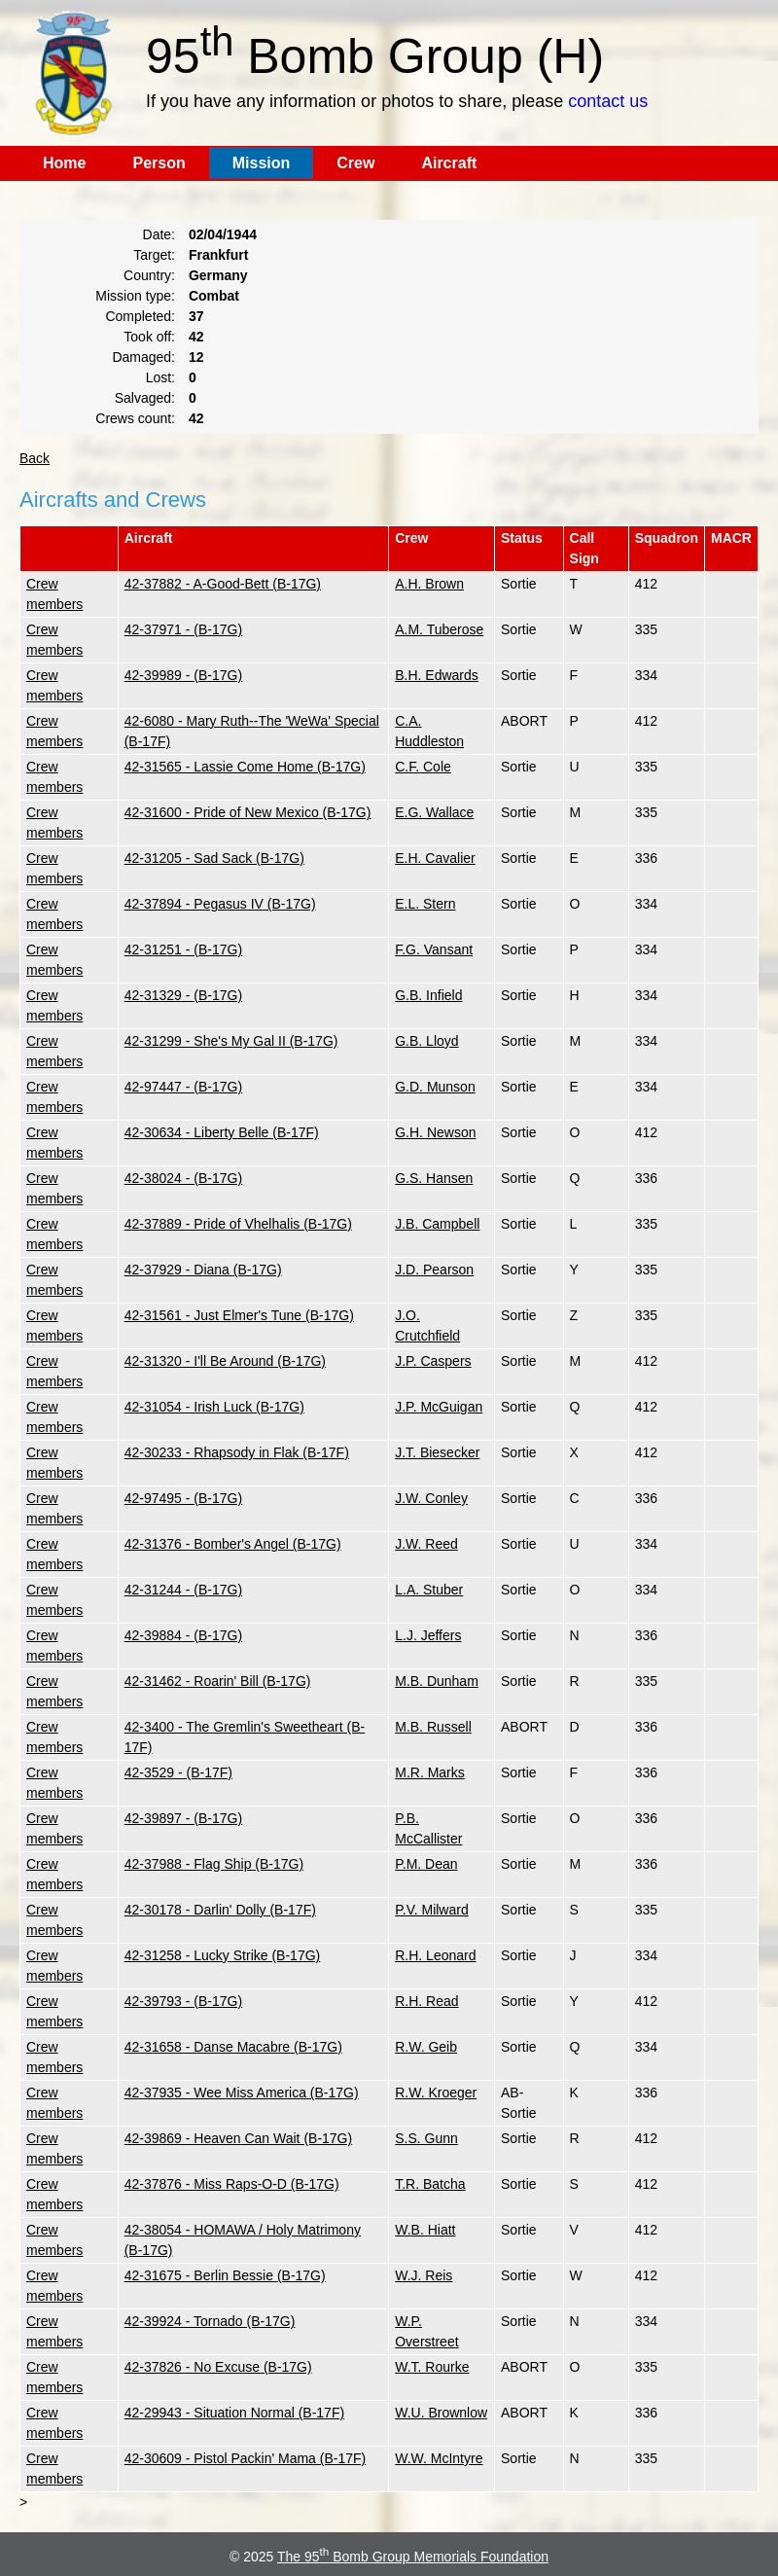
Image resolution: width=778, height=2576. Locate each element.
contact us (608, 101)
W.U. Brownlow (441, 2412)
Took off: (149, 336)
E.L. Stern (425, 904)
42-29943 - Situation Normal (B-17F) (234, 2412)
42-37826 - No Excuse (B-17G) (218, 2367)
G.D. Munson (435, 1086)
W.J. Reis (423, 2275)
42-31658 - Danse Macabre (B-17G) (233, 2047)
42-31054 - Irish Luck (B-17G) (214, 1406)
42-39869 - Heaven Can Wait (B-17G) (238, 2138)
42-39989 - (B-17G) (183, 675)
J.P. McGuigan (438, 1406)
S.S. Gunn (426, 2138)
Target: (154, 255)
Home (64, 163)
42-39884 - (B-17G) (183, 1635)
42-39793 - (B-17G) (183, 2001)
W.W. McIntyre (438, 2458)
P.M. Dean (426, 1864)
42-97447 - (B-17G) (183, 1086)
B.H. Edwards (436, 675)
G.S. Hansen (434, 1178)
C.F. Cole (423, 766)
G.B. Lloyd (426, 1041)
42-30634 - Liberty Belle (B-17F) (221, 1132)
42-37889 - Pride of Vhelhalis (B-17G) (238, 1224)
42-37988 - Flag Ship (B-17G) (213, 1864)
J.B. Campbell (437, 1224)
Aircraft (449, 163)
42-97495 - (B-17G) (183, 1498)
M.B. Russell (433, 1727)
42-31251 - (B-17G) (183, 949)
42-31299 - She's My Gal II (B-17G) (231, 1041)
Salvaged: (145, 398)
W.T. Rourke (432, 2367)
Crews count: (135, 418)
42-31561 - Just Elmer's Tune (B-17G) (239, 1315)
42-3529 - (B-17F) (178, 1772)
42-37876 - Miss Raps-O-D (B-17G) (231, 2184)
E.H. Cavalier (435, 858)
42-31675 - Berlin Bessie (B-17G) (225, 2275)
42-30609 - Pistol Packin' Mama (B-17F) (245, 2458)
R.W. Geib (426, 2047)
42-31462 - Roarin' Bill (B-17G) (217, 1681)
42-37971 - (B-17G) (183, 629)
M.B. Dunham (436, 1681)
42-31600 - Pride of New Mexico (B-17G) (247, 812)
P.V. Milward (431, 1909)
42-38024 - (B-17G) (183, 1178)
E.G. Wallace (434, 812)
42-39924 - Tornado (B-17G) (210, 2321)
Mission (261, 163)
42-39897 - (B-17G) (183, 1818)
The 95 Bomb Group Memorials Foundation (412, 2556)
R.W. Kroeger (436, 2092)
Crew (355, 163)
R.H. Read (426, 2001)
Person (158, 163)
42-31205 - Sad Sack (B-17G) (214, 858)
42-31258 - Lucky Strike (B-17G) (222, 1955)
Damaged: (143, 357)
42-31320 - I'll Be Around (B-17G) (225, 1361)
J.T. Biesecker (437, 1452)
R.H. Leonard (435, 1955)
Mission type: (135, 296)
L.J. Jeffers (428, 1635)
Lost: (160, 377)
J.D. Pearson (434, 1269)
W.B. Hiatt (425, 2229)
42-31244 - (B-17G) (183, 1589)
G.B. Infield (428, 995)
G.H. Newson (435, 1132)
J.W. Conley (431, 1498)
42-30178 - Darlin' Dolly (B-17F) (220, 1909)
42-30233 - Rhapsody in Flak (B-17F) (236, 1452)
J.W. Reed (426, 1544)
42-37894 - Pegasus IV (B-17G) (220, 904)
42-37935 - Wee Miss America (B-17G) (241, 2092)
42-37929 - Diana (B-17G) (203, 1269)
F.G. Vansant (434, 949)
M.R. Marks (430, 1772)
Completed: (140, 316)
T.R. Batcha (430, 2184)
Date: (159, 234)
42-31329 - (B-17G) (183, 995)
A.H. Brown (429, 583)
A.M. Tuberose (439, 629)
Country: (149, 275)
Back (34, 458)
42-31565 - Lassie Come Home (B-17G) (245, 766)
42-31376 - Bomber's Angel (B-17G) (232, 1544)
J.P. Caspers (433, 1361)
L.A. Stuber (429, 1589)
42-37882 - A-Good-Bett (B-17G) (222, 583)
